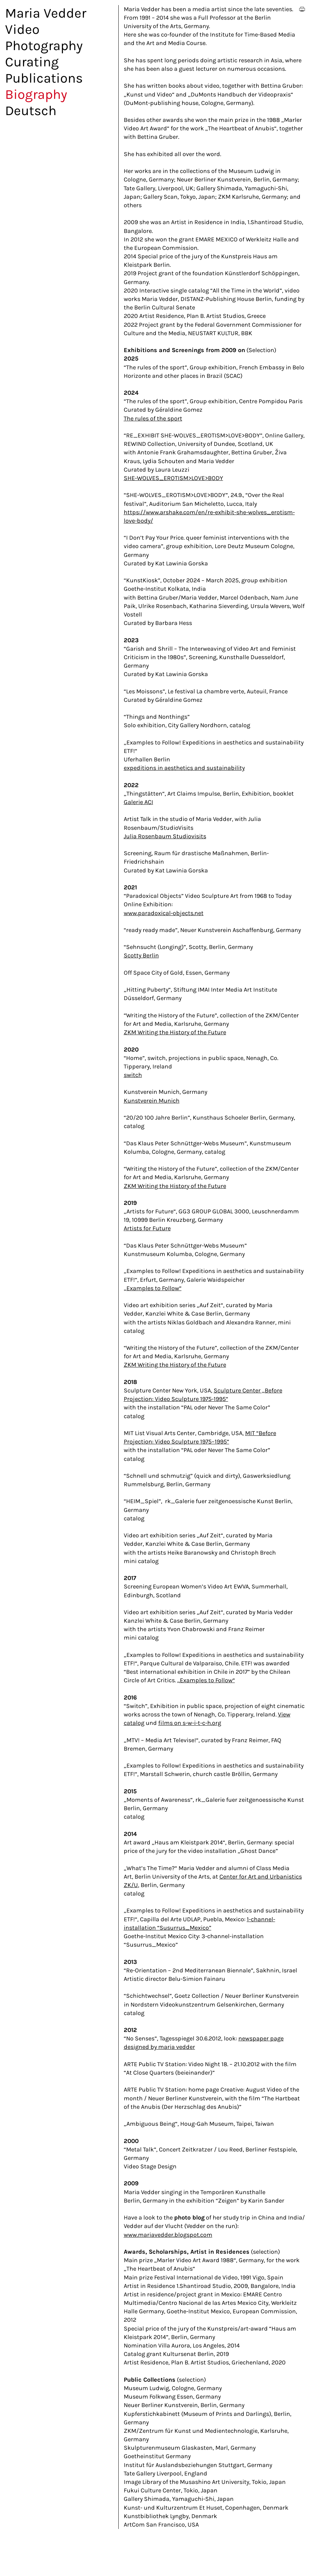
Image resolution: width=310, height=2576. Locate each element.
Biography (36, 94)
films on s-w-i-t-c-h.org (189, 1723)
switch (133, 1075)
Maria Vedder (45, 13)
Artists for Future (147, 1228)
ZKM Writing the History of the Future (175, 1032)
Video (22, 29)
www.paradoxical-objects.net (164, 913)
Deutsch (30, 110)
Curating (32, 62)
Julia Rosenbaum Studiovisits (165, 836)
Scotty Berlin (141, 955)
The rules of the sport (153, 418)
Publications (44, 78)
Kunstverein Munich (152, 1100)
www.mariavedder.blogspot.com (168, 2234)
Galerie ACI (138, 802)
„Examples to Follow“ (153, 1288)
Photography (44, 45)
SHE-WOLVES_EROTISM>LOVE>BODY (173, 478)
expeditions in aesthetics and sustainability (184, 768)
